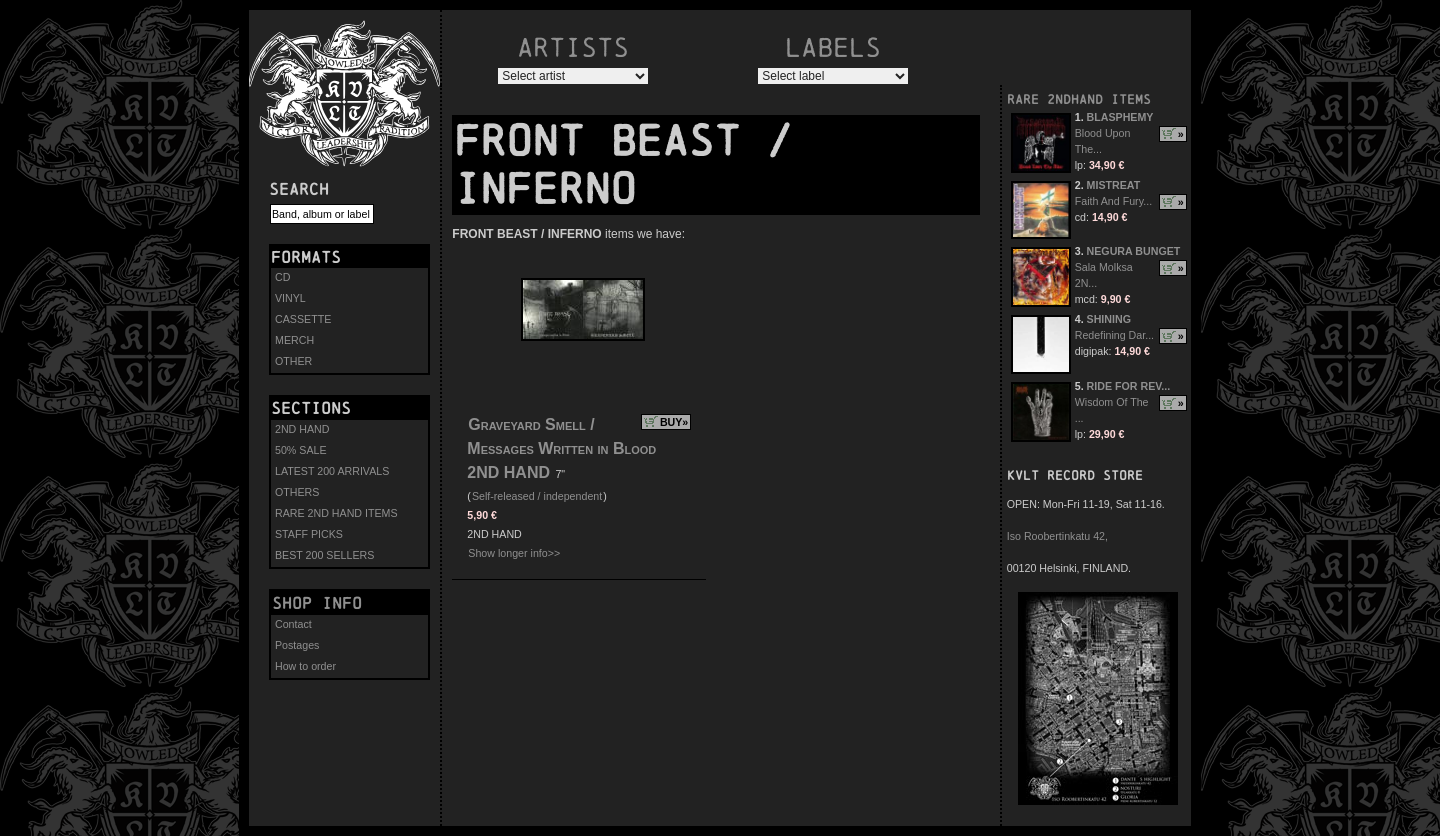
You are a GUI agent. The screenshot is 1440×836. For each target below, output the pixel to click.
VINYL (290, 298)
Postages (297, 645)
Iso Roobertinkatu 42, (1057, 536)
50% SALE (301, 450)
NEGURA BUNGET (1134, 251)
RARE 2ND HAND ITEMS (336, 513)
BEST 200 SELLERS (324, 555)
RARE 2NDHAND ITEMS (1079, 99)
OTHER (293, 361)
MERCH (294, 340)
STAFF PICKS (309, 534)
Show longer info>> (514, 553)
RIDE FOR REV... (1129, 386)
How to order (305, 666)
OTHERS (297, 492)
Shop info (317, 603)
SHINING (1109, 319)
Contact (293, 624)
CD (282, 277)
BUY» (674, 422)
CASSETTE (303, 319)
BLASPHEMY (1120, 117)
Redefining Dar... (1114, 335)
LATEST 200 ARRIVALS (332, 471)
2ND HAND (302, 429)
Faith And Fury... (1113, 201)
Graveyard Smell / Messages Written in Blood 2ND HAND (561, 448)
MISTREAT (1114, 185)
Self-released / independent (537, 496)
